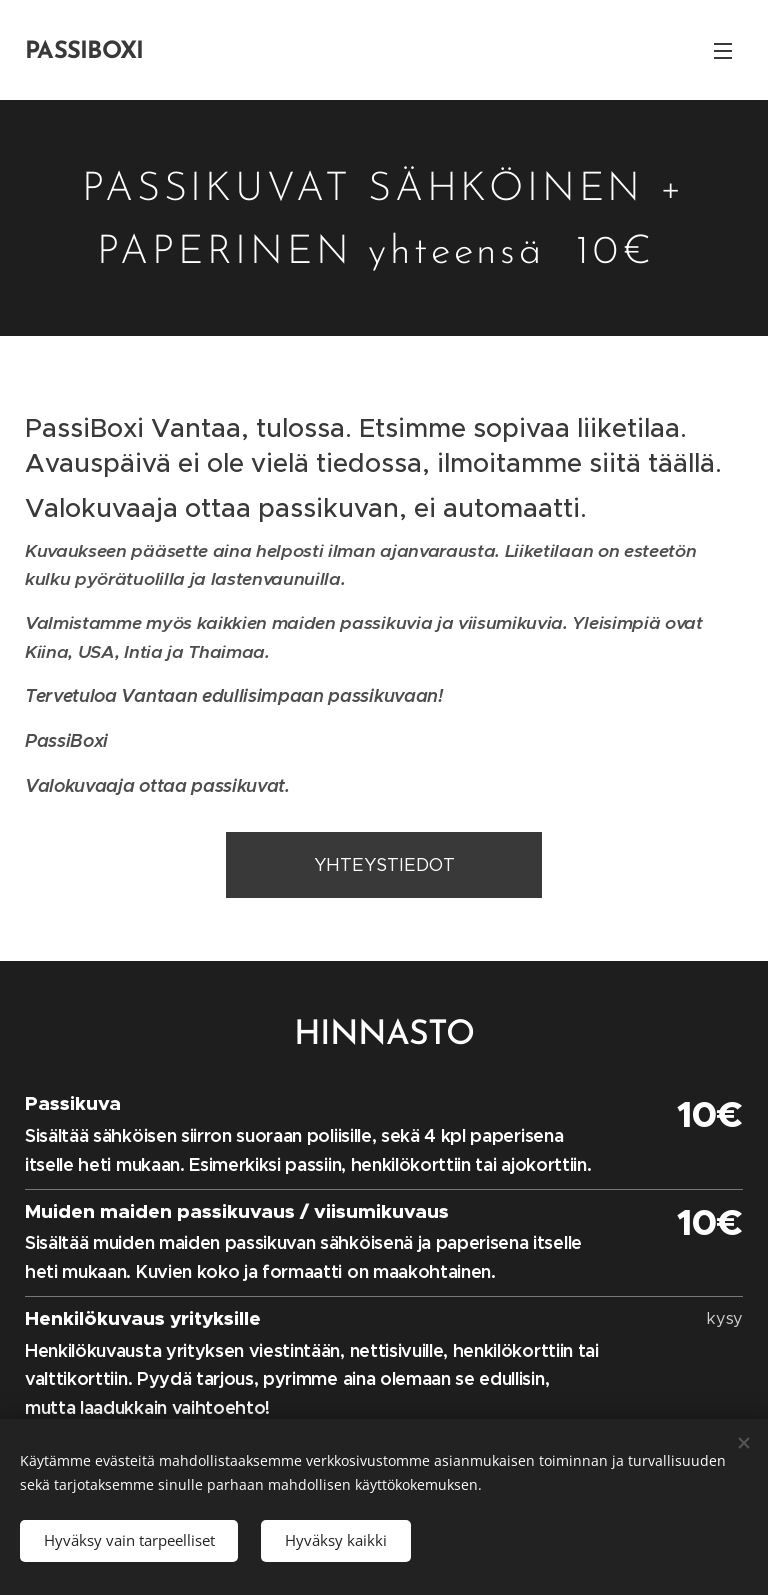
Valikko (723, 51)
